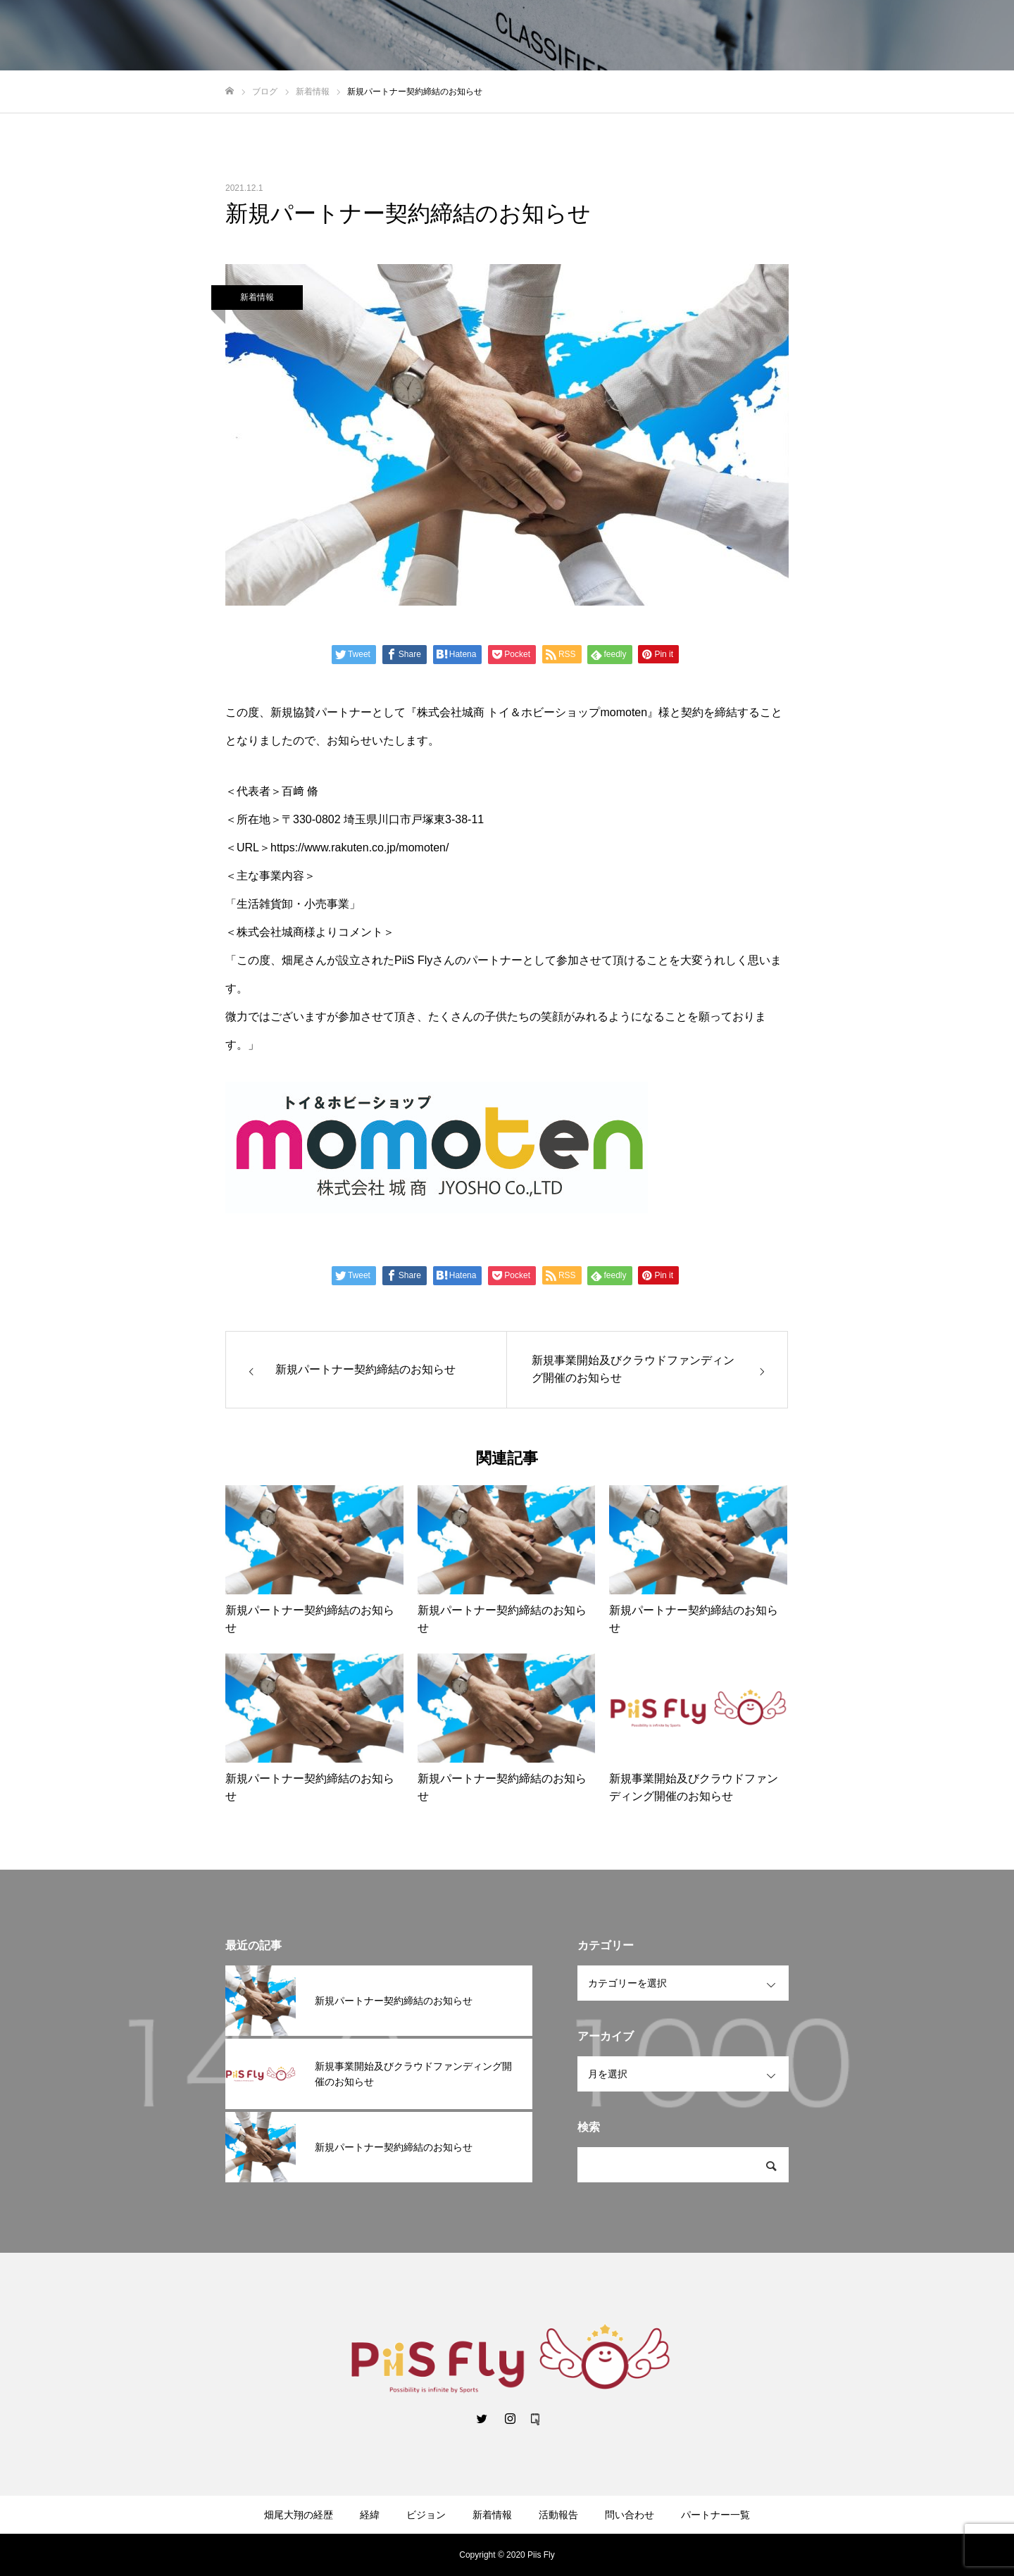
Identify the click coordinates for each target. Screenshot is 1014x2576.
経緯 (370, 2514)
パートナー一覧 (715, 2514)
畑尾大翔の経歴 (298, 2514)
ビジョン (426, 2514)
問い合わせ (629, 2514)
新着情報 (257, 297)
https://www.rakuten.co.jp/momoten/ (359, 848)
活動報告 (558, 2514)
